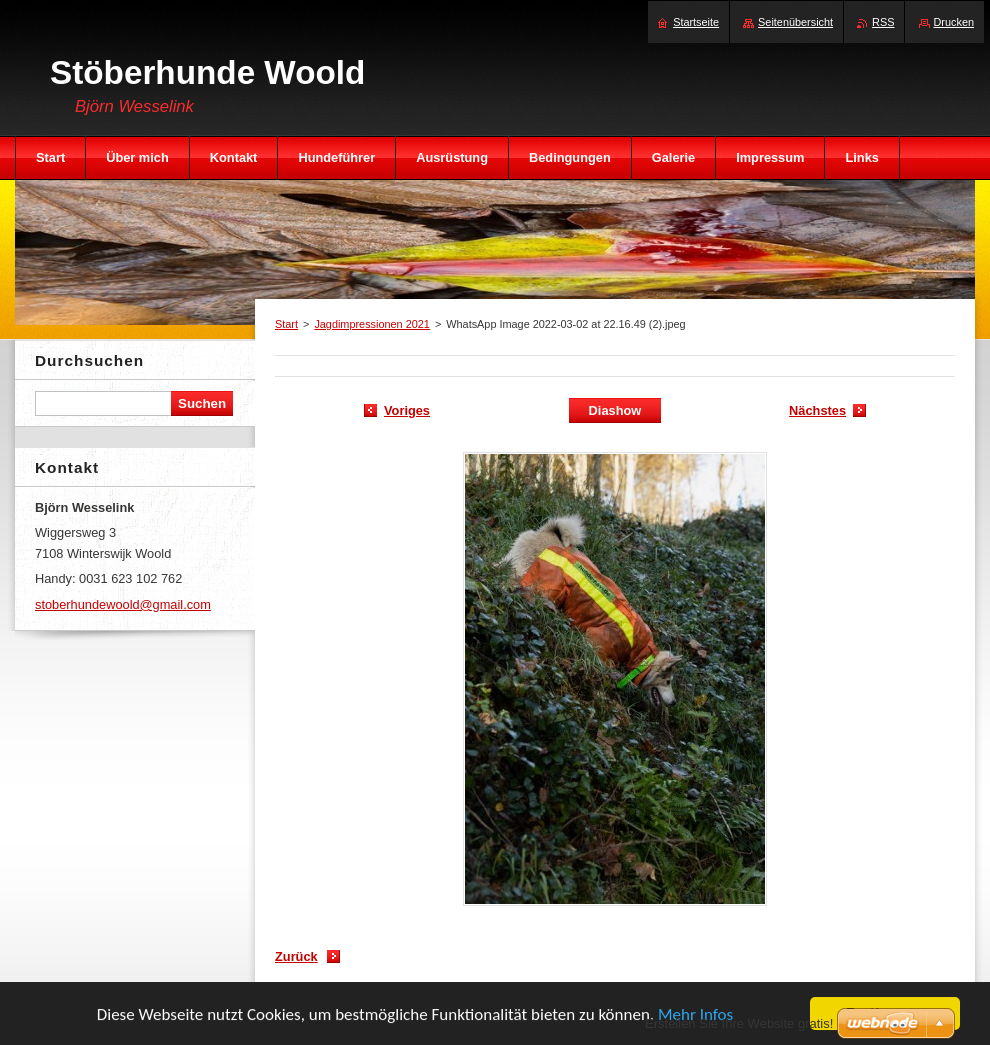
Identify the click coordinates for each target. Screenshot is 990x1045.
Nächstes (817, 410)
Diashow (615, 410)
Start (286, 324)
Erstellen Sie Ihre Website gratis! (739, 1023)
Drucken (954, 22)
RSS (883, 22)
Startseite (696, 22)
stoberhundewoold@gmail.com (123, 604)
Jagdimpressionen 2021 (371, 324)
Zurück (296, 956)
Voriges (407, 410)
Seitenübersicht (795, 22)
